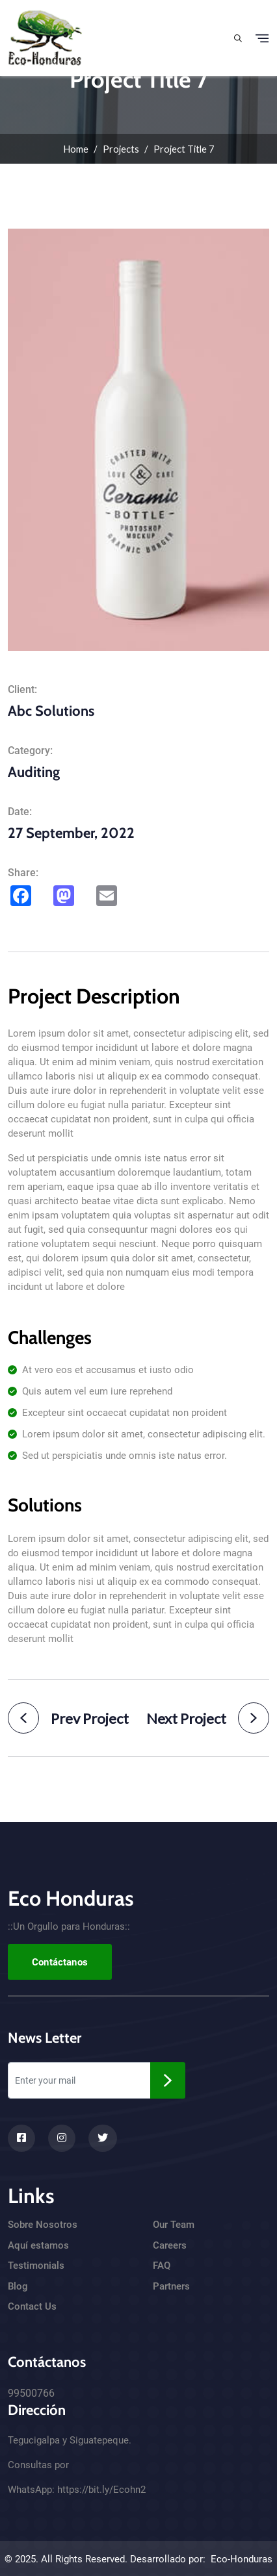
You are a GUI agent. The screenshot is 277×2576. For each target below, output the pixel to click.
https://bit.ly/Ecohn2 (101, 2489)
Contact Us (32, 2306)
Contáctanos (60, 1962)
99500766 (31, 2393)
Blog (18, 2286)
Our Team (173, 2224)
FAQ (161, 2265)
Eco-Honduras (241, 2559)
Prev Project (68, 1718)
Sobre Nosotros (42, 2224)
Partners (171, 2286)
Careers (170, 2245)
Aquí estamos (38, 2245)
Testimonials (36, 2265)
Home (75, 149)
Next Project (207, 1718)
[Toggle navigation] (262, 38)
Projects (121, 149)
